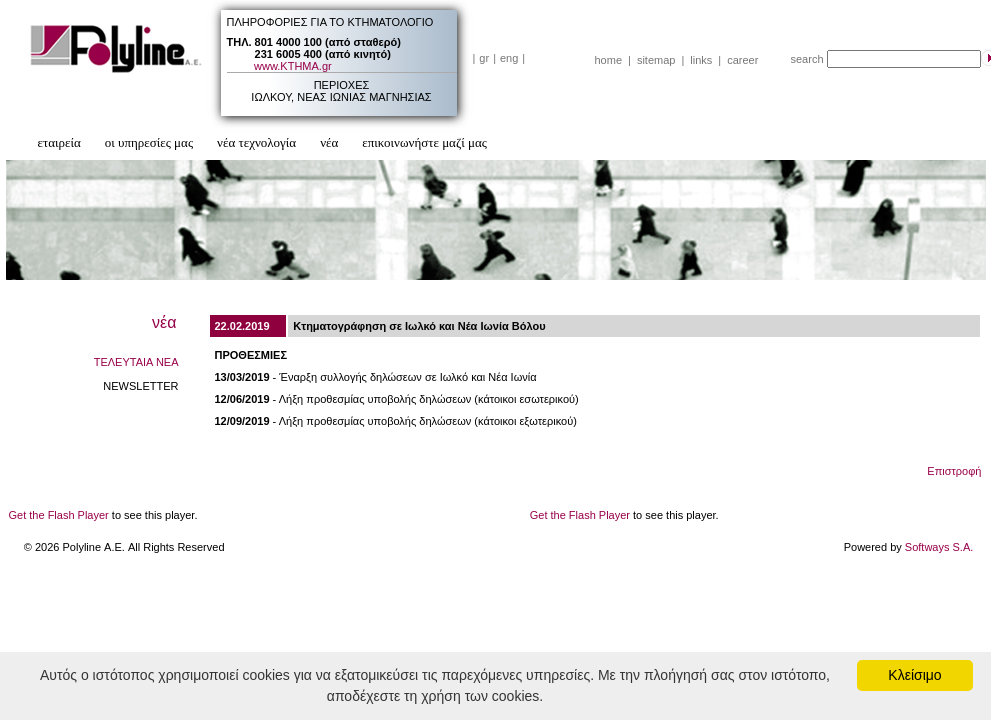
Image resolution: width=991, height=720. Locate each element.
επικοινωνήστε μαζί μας (424, 142)
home (609, 60)
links (701, 60)
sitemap (656, 60)
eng (509, 58)
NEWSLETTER (140, 386)
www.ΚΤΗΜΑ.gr (293, 66)
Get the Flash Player (59, 515)
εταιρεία (59, 142)
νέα (329, 142)
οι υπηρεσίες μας (149, 142)
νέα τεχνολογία (256, 142)
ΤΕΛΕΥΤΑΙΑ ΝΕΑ (136, 362)
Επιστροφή (954, 471)
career (742, 60)
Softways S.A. (939, 547)
